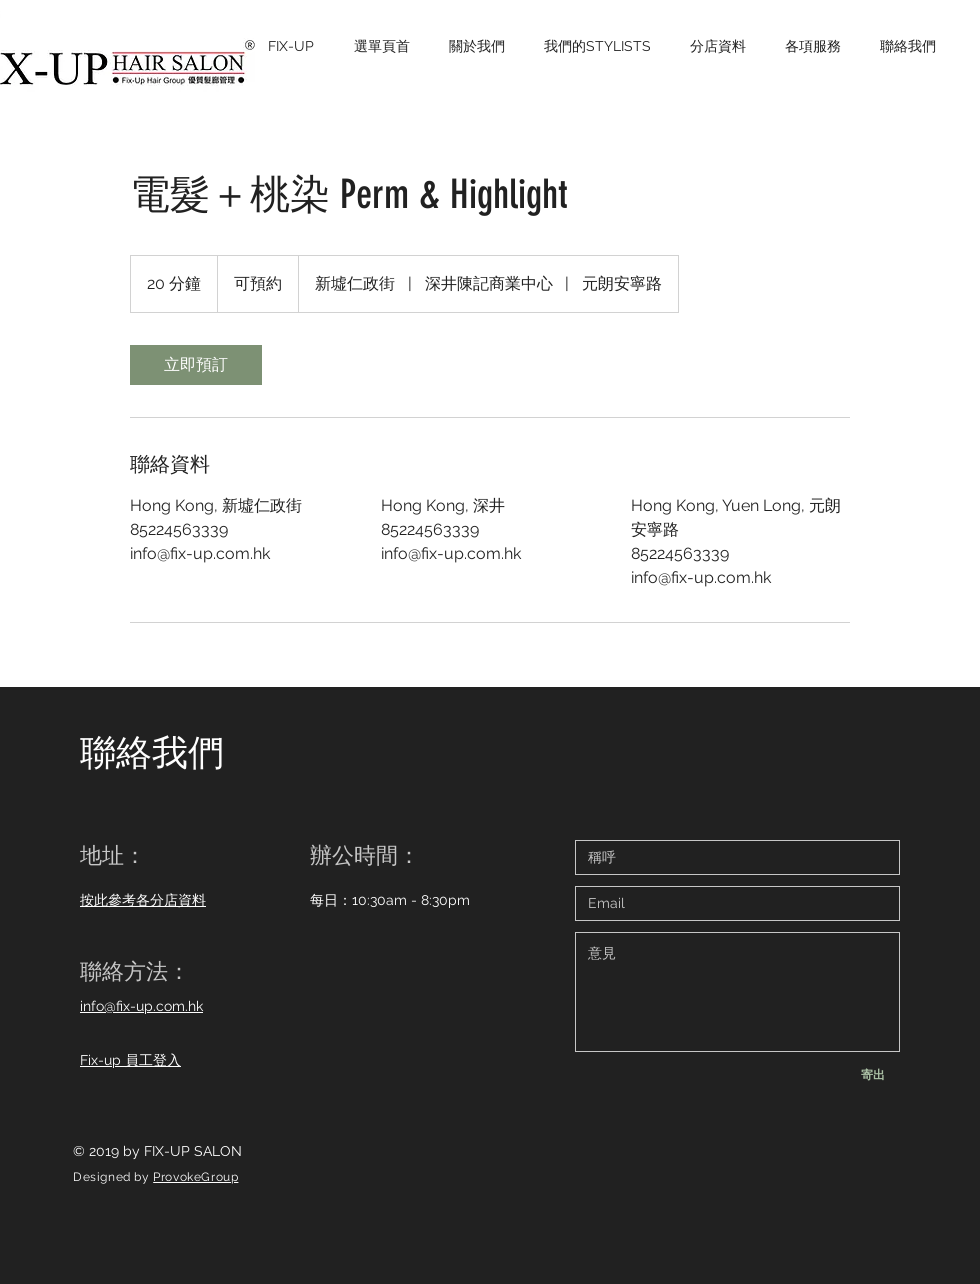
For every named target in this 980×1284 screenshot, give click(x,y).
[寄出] (873, 1075)
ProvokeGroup (195, 1177)
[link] (196, 365)
